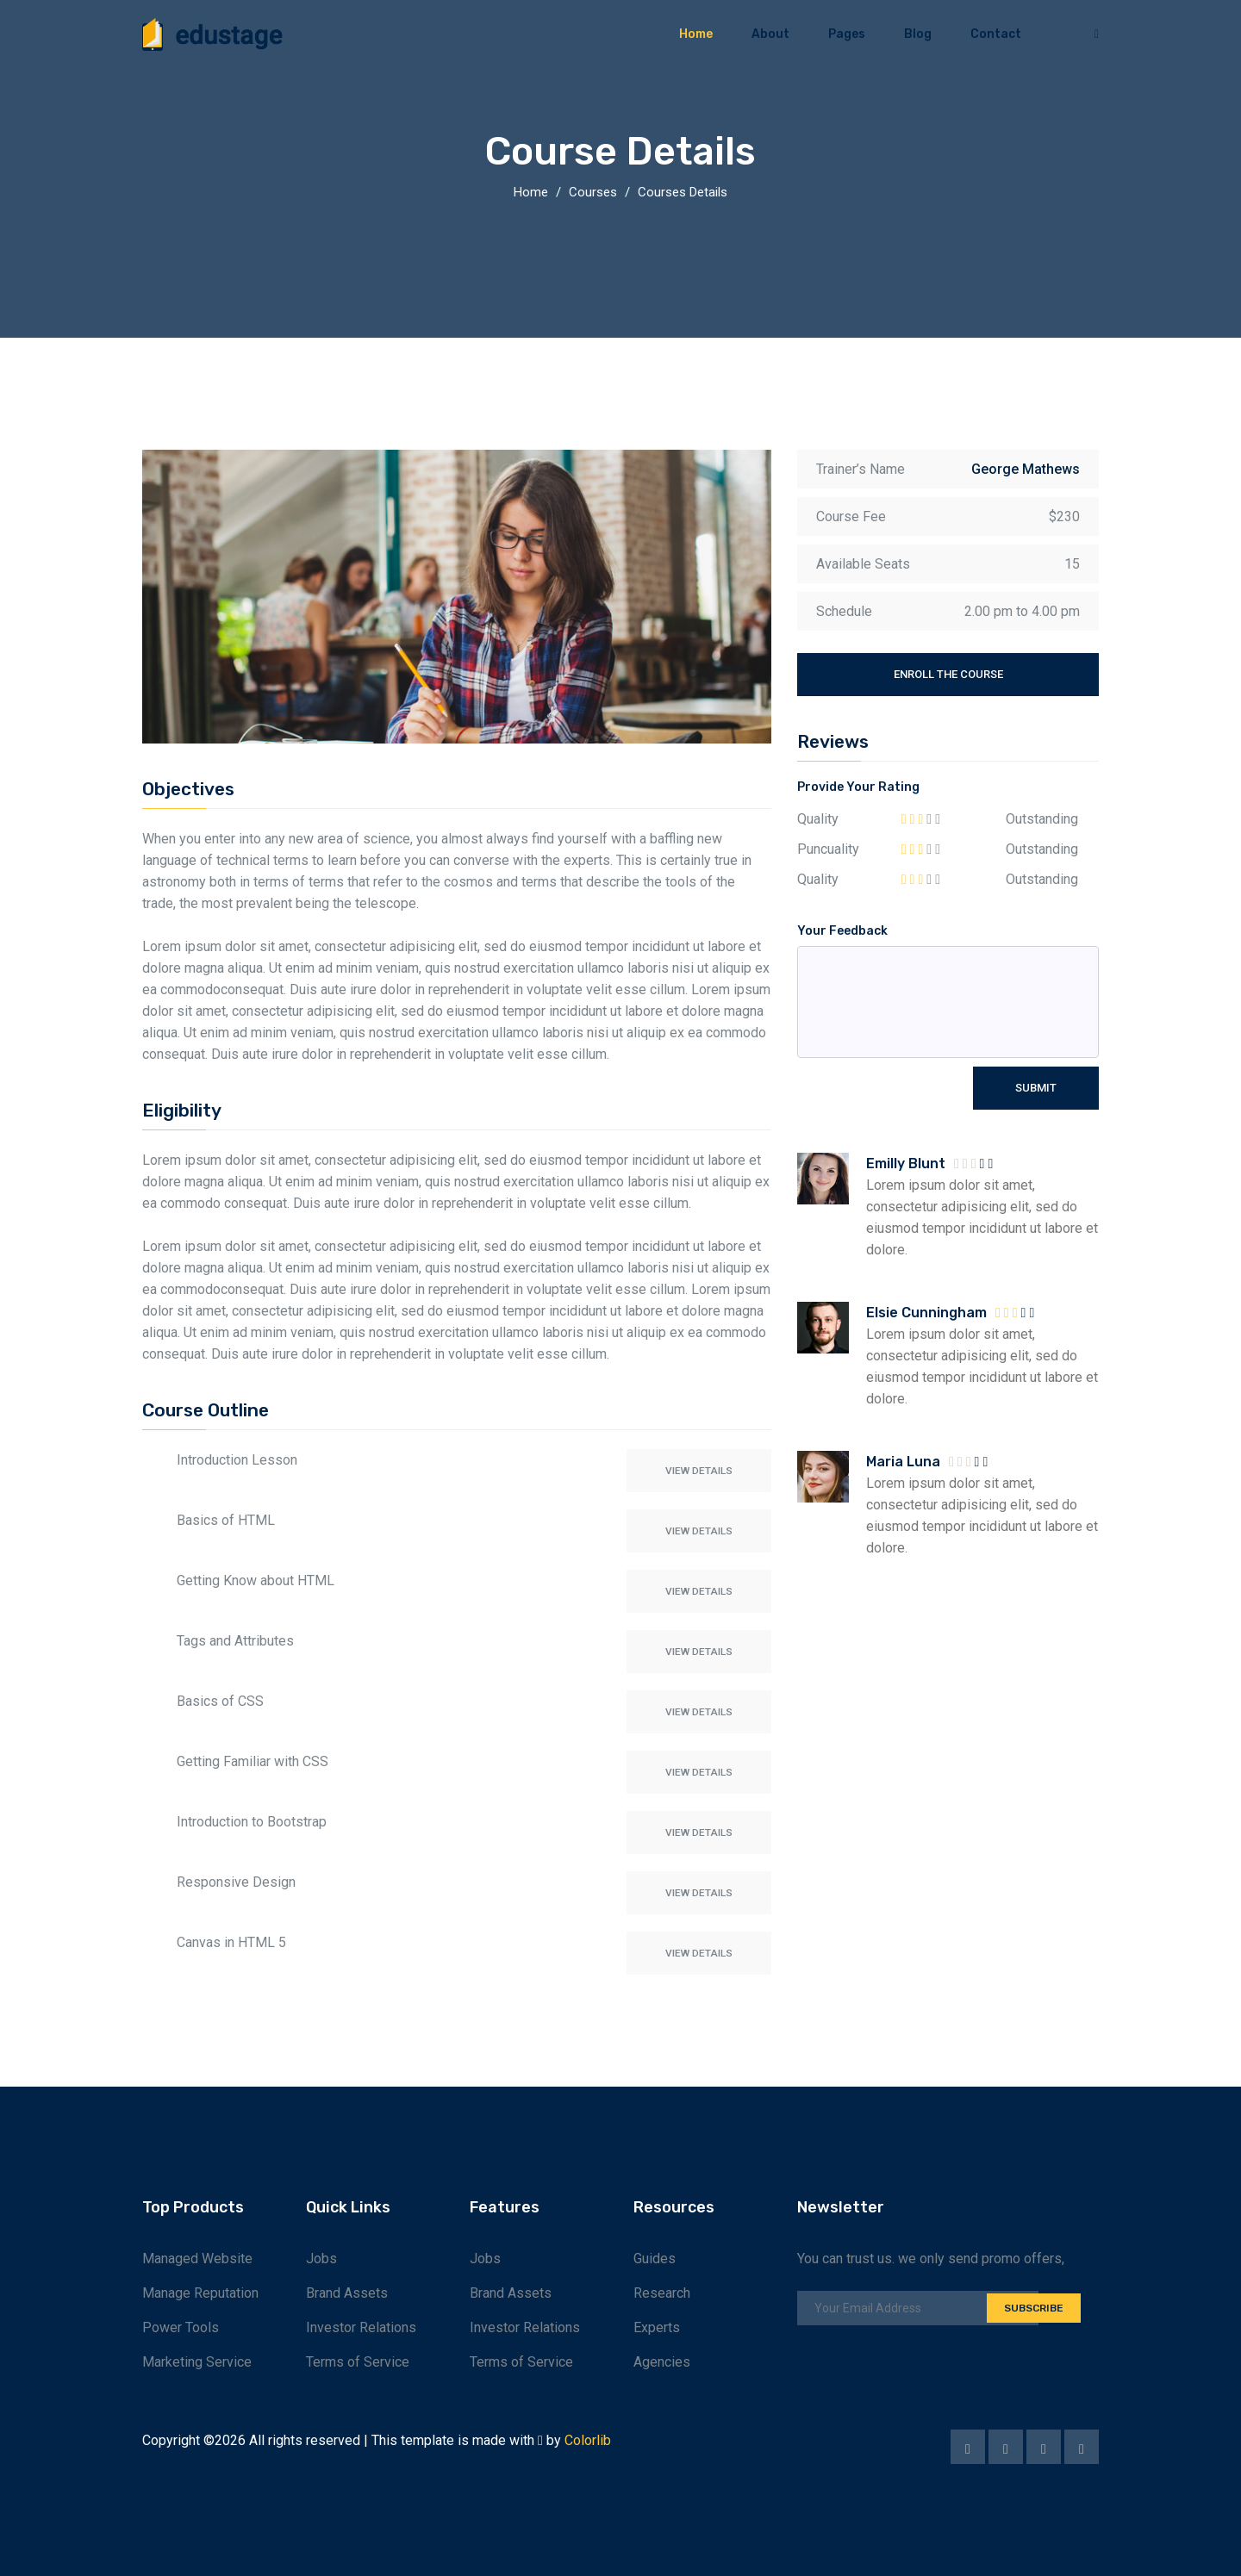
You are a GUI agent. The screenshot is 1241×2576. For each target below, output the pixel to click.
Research (661, 2293)
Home (696, 34)
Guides (654, 2258)
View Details (696, 1471)
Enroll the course (948, 674)
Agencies (661, 2362)
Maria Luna (903, 1461)
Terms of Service (357, 2362)
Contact (995, 34)
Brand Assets (347, 2293)
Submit (1036, 1087)
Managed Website (197, 2258)
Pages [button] (846, 34)
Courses (593, 192)
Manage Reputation (200, 2293)
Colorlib (587, 2440)
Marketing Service (197, 2362)
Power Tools (180, 2327)
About (770, 34)
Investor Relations (361, 2327)
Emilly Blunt (905, 1163)
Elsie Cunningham (926, 1312)
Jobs (321, 2258)
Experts (656, 2327)
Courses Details (682, 192)
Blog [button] (918, 34)
